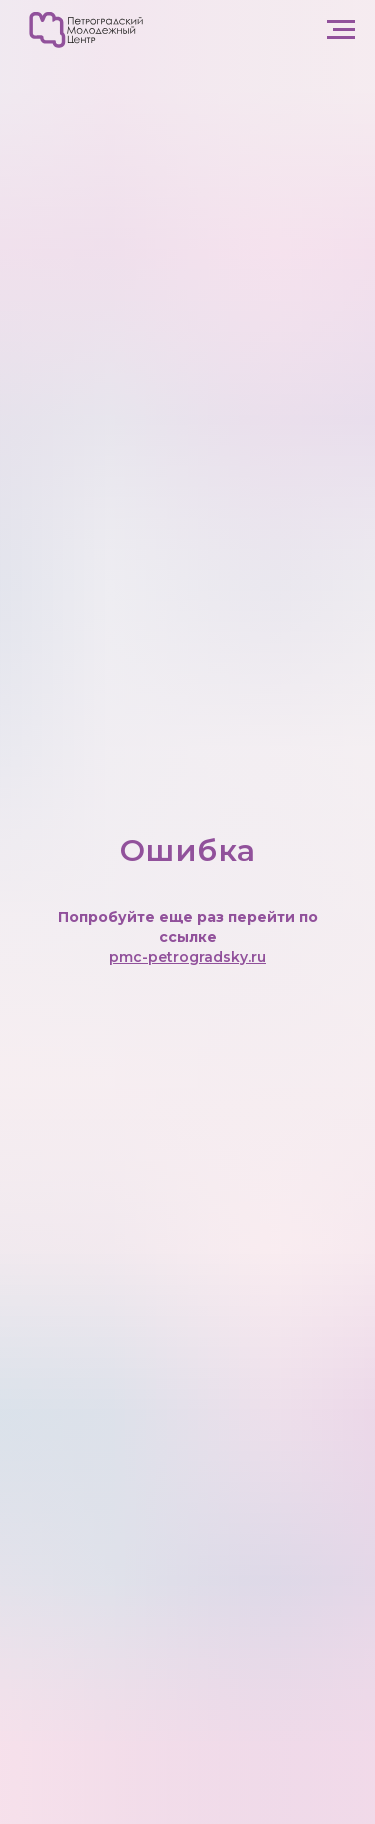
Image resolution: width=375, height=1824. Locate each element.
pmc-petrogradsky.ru (187, 957)
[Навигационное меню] (341, 30)
